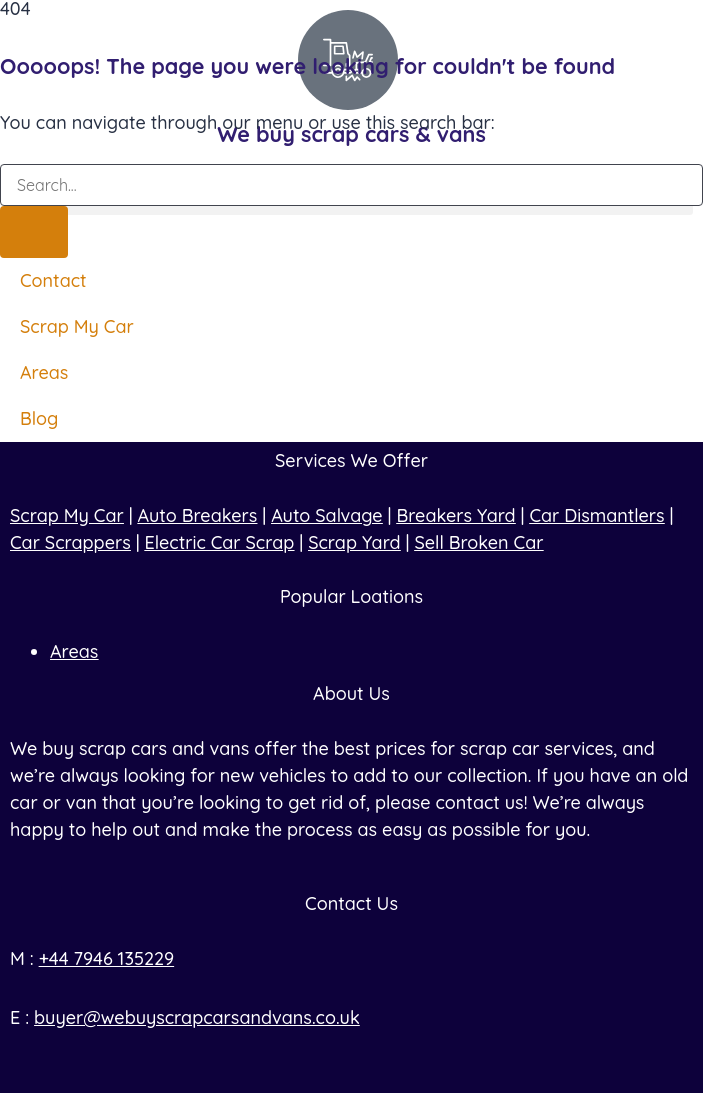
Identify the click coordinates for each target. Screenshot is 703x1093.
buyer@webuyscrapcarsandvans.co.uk (197, 1017)
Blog (39, 418)
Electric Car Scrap (220, 542)
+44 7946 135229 (107, 958)
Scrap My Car (77, 326)
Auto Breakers (198, 515)
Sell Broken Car (478, 542)
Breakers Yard (455, 515)
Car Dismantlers (596, 515)
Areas (44, 372)
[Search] (34, 232)
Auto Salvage (326, 515)
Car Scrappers (70, 542)
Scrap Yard (354, 542)
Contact (53, 280)
